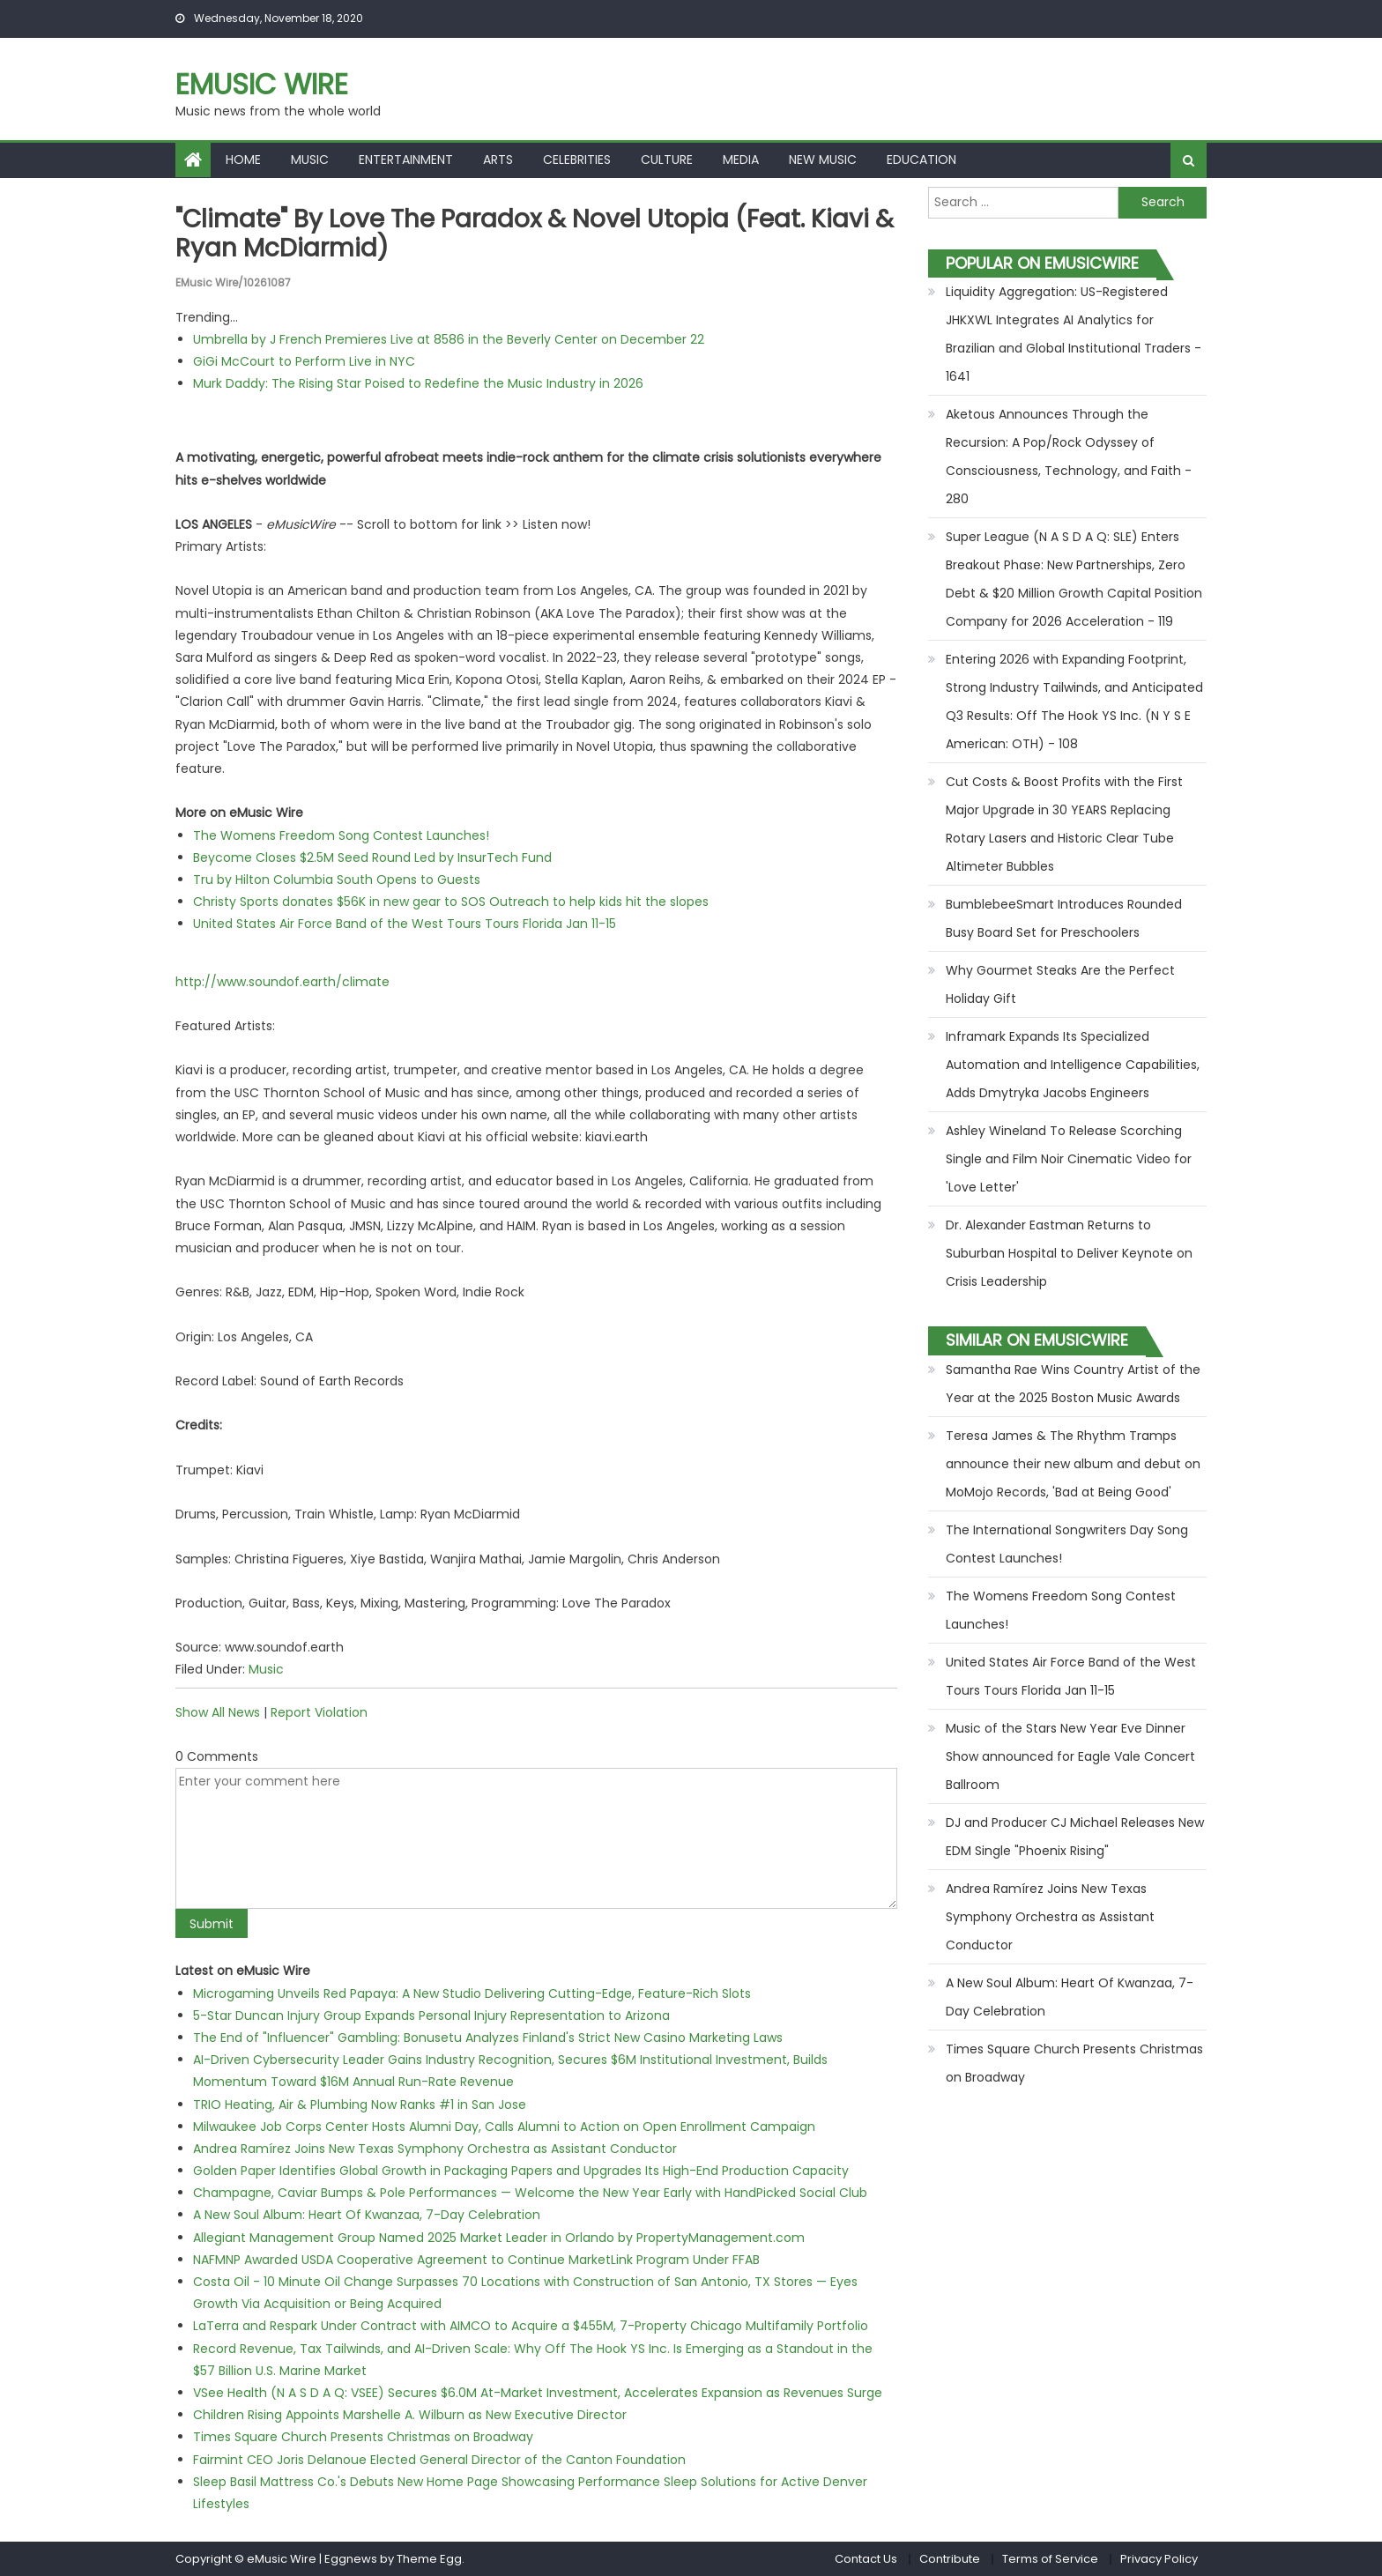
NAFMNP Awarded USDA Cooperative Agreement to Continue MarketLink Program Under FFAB (476, 2259)
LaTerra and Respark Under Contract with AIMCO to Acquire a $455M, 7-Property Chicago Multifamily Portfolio (530, 2326)
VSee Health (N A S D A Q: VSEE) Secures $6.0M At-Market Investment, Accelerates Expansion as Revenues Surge (537, 2393)
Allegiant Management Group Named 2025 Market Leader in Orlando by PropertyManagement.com (499, 2237)
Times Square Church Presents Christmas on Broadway (363, 2437)
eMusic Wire (261, 84)
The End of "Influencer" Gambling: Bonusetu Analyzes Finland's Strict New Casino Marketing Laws (488, 2037)
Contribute (949, 2558)
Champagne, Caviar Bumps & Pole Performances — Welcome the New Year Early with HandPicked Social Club (530, 2192)
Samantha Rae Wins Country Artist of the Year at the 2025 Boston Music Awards (1073, 1384)
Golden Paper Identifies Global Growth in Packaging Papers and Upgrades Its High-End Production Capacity (521, 2170)
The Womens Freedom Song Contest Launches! (341, 835)
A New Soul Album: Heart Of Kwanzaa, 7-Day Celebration (366, 2214)
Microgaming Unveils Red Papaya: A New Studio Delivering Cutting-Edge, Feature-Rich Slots (472, 1993)
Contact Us (866, 2558)
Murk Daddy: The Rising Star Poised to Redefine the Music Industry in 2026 (418, 383)
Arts (498, 159)
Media (741, 159)
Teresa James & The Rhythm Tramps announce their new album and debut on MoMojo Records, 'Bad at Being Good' (1073, 1464)
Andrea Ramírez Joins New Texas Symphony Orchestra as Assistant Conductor (435, 2148)
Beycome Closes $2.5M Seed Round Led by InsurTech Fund (372, 857)
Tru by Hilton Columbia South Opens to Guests (336, 879)
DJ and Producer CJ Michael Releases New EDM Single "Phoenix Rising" (1075, 1837)
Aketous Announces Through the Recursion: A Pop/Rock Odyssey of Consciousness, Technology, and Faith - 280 (1069, 456)
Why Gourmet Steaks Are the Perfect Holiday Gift (1060, 984)
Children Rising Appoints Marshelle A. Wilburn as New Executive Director (410, 2415)
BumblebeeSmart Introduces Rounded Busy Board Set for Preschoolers (1064, 918)
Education (921, 159)
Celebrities (577, 159)
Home (243, 159)
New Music (823, 159)
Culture (667, 159)
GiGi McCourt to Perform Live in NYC (304, 361)
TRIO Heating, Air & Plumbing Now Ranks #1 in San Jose (359, 2104)
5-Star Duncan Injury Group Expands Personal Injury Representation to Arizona (431, 2015)
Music (310, 159)
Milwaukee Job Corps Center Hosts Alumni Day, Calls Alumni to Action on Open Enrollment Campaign (504, 2126)
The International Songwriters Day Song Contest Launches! (1067, 1544)
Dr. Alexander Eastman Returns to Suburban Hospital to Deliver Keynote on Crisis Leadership (1069, 1253)
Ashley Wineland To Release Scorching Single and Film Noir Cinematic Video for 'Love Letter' (1069, 1159)
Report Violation (319, 1712)
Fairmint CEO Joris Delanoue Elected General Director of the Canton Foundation (439, 2459)
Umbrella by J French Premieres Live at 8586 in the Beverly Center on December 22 (448, 339)
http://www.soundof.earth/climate (282, 982)
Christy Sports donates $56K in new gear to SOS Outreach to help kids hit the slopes (451, 901)
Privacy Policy (1159, 2558)
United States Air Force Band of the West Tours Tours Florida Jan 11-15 (404, 923)
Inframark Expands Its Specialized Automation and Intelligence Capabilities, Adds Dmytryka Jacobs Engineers (1073, 1065)
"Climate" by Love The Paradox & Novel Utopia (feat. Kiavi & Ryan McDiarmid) (534, 234)
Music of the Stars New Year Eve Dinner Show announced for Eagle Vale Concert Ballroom (1070, 1756)
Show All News (217, 1712)
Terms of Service (1050, 2558)
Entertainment (406, 159)
